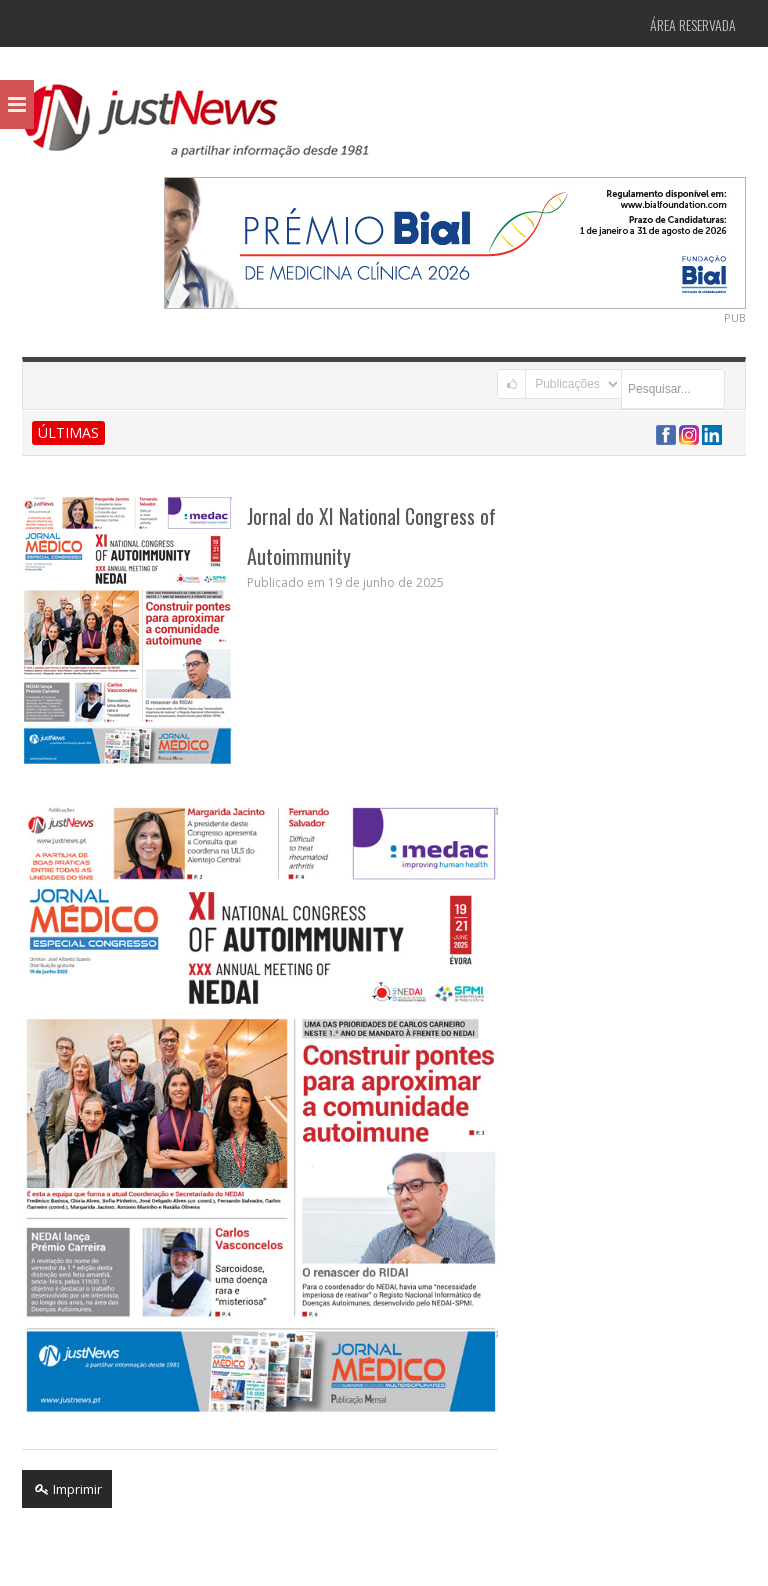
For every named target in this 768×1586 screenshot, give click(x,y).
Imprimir (67, 1489)
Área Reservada (693, 24)
